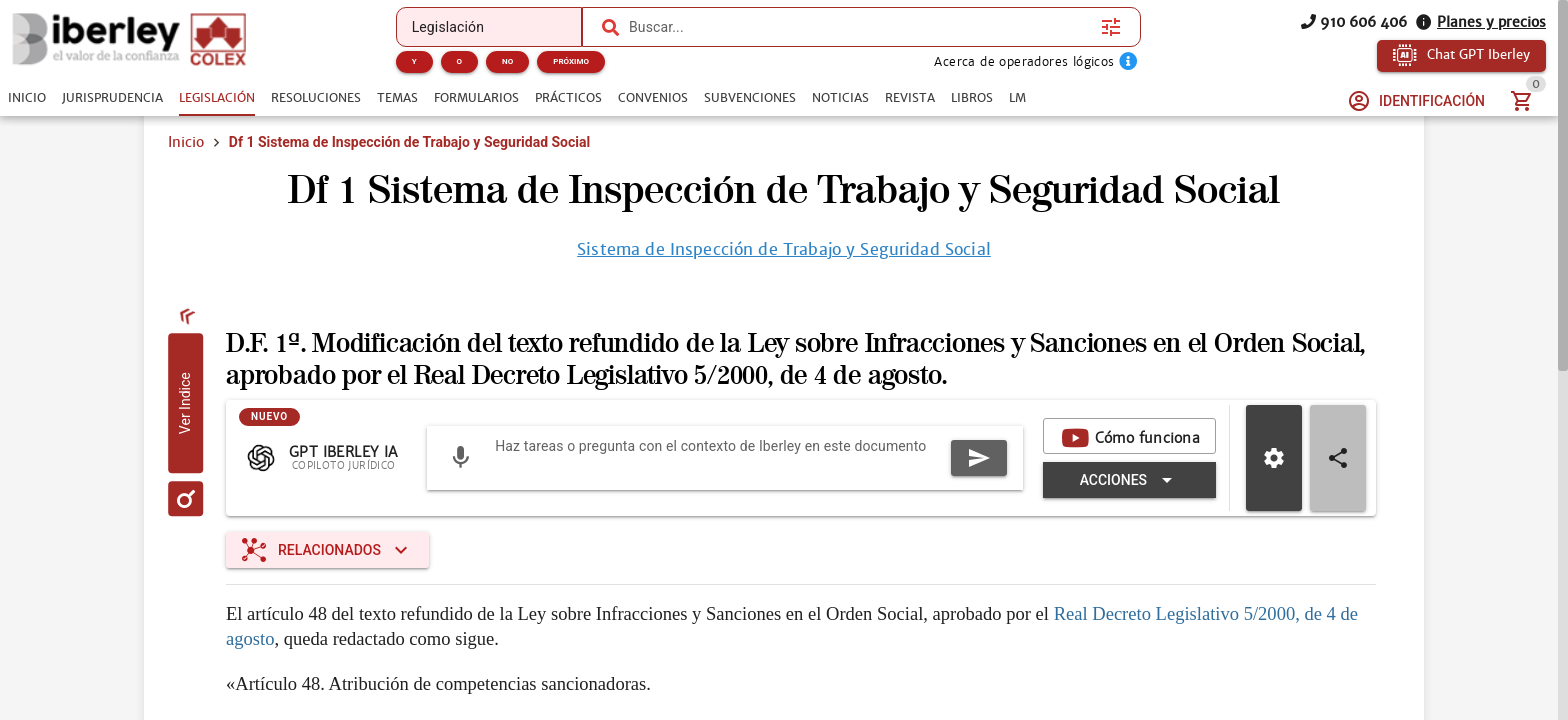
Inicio (186, 142)
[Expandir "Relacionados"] (327, 550)
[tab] (27, 98)
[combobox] (860, 27)
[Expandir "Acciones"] (1129, 480)
